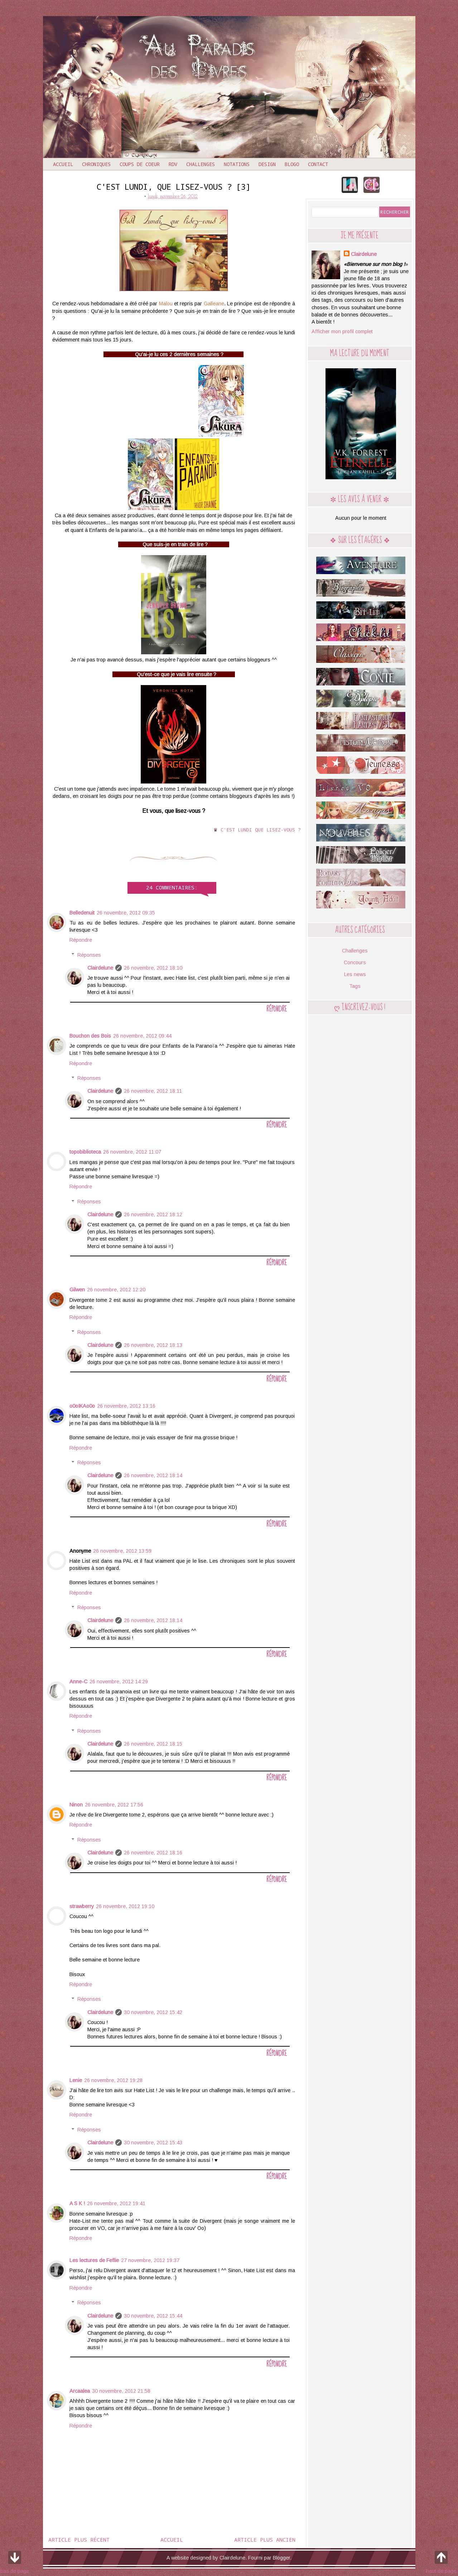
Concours (355, 962)
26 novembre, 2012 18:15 (153, 1744)
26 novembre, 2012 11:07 (132, 1152)
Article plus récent (79, 2539)
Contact (318, 164)
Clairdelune (100, 968)
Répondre (80, 940)
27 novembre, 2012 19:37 (150, 2260)
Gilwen (77, 1289)
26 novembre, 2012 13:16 (126, 1406)
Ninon (76, 1805)
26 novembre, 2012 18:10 (153, 968)
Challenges (200, 164)
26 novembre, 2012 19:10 (125, 1906)
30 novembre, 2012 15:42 (153, 2012)
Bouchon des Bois (90, 1036)
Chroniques (96, 164)
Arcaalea (79, 2391)
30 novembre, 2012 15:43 (153, 2142)
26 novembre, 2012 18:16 (153, 1852)
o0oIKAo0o (82, 1406)
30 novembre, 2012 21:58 (121, 2391)
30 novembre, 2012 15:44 (153, 2316)
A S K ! (77, 2203)
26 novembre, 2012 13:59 (122, 1551)
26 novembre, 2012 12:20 (116, 1289)
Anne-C (78, 1681)
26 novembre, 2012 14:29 (119, 1681)
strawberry (81, 1906)
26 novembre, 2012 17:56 (114, 1805)
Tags (355, 986)
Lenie (75, 2080)
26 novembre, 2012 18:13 (153, 1345)
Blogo (292, 164)
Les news (355, 974)
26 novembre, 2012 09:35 (126, 913)
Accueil (63, 164)
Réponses (89, 955)
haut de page (441, 2560)
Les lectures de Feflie (94, 2260)
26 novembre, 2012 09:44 (142, 1036)
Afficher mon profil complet (342, 331)
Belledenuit (82, 913)
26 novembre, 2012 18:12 (153, 1214)
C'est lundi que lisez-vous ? (261, 829)
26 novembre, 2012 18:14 (153, 1475)
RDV (173, 164)
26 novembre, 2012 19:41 (116, 2203)
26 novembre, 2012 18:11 (153, 1091)
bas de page (14, 2560)
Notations (237, 164)
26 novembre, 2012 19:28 (113, 2080)
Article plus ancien (264, 2539)
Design (267, 164)
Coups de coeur (140, 164)
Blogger (281, 2558)
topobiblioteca (85, 1152)
